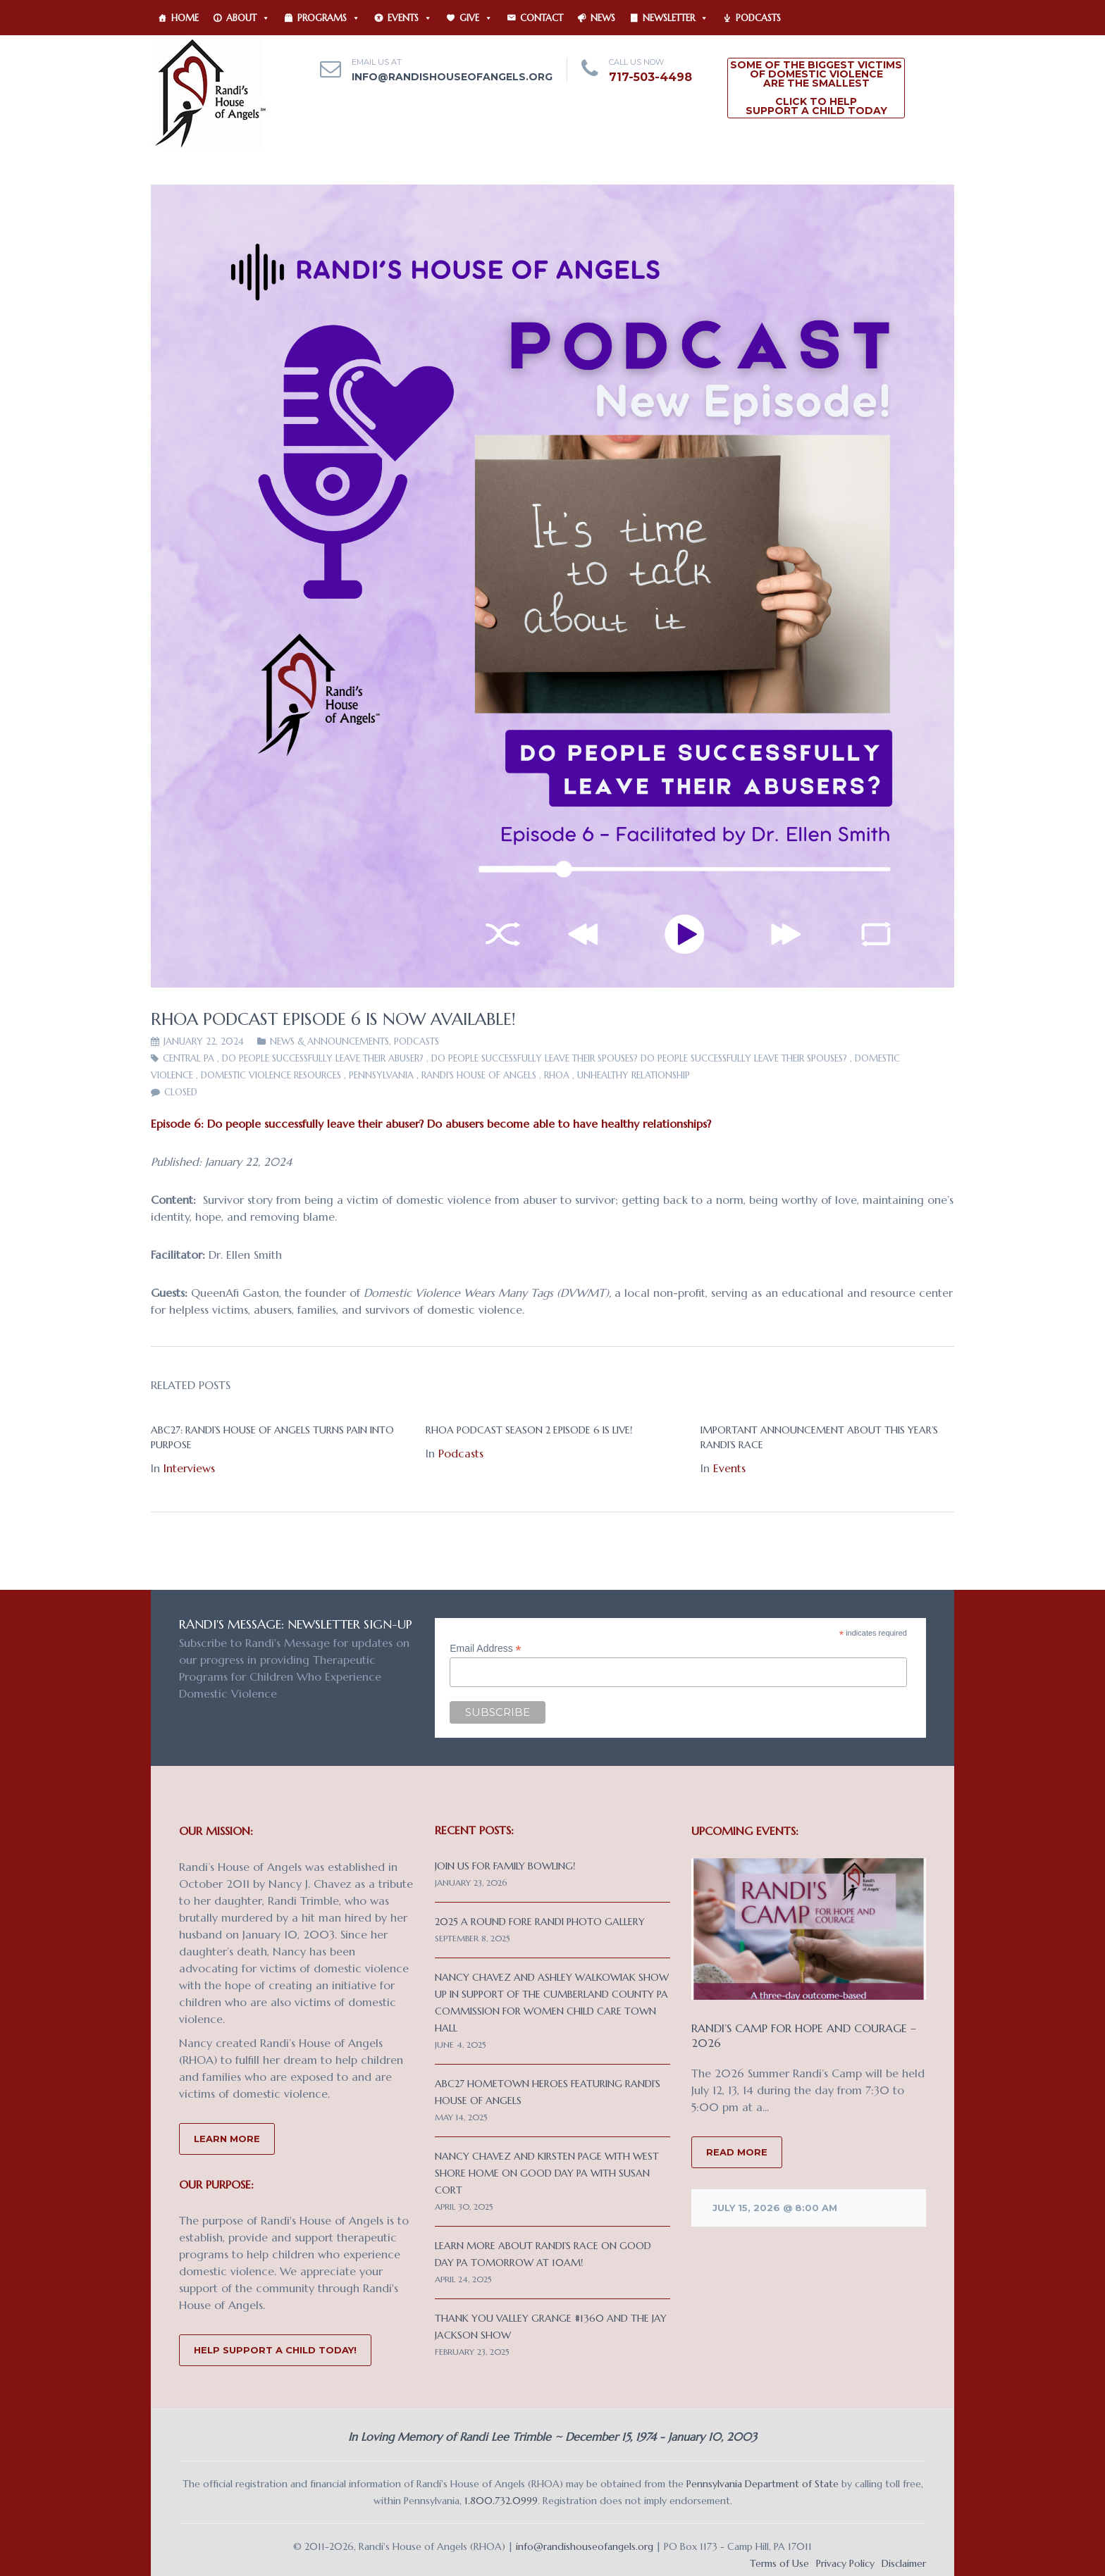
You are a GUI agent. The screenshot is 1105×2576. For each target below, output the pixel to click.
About (248, 18)
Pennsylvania (381, 1075)
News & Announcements (329, 1041)
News (603, 18)
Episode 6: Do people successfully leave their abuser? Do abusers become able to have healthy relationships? (431, 1123)
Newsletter (675, 18)
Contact (541, 18)
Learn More (227, 2138)
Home (185, 18)
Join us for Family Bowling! (505, 1866)
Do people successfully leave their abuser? (323, 1058)
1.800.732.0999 (501, 2500)
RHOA (556, 1075)
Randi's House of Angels (478, 1075)
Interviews (189, 1468)
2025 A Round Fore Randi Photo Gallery (540, 1921)
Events (410, 18)
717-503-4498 (650, 77)
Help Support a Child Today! (275, 2350)
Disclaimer (904, 2563)
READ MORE (736, 2152)
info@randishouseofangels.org (452, 76)
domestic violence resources (271, 1075)
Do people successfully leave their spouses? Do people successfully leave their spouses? (639, 1058)
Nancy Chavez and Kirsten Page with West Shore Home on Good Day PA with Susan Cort (547, 2173)
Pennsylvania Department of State (762, 2483)
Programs (328, 18)
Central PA (188, 1058)
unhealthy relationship (633, 1075)
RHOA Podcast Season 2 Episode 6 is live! (529, 1430)
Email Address (485, 1648)
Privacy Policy (845, 2563)
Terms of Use (779, 2563)
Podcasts (758, 18)
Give (476, 18)
